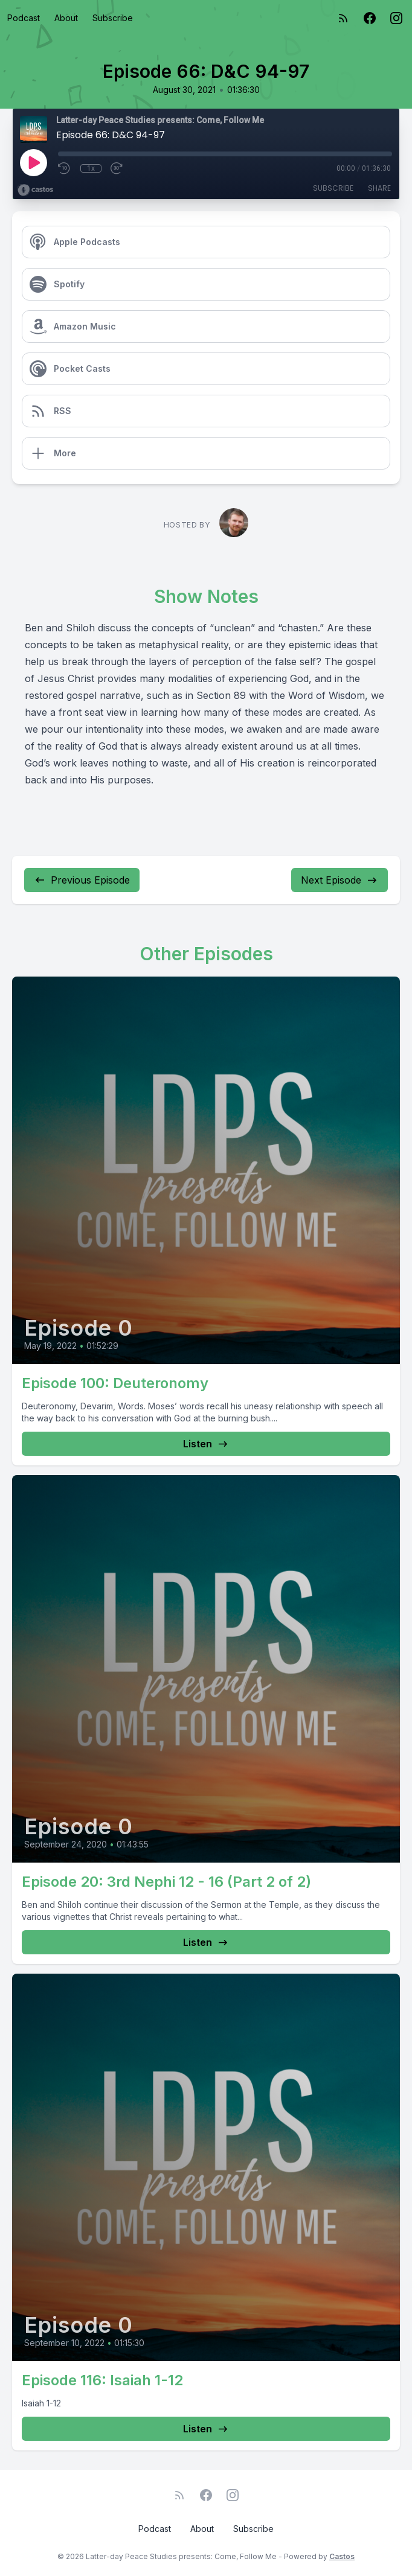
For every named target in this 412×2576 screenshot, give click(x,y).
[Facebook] (370, 18)
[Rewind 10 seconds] (64, 168)
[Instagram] (396, 18)
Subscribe (112, 18)
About (66, 18)
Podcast (23, 18)
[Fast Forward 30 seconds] (117, 168)
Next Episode (339, 880)
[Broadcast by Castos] (35, 190)
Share (379, 188)
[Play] (33, 162)
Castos (342, 2556)
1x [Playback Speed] (91, 168)
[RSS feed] (343, 18)
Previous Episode (82, 880)
